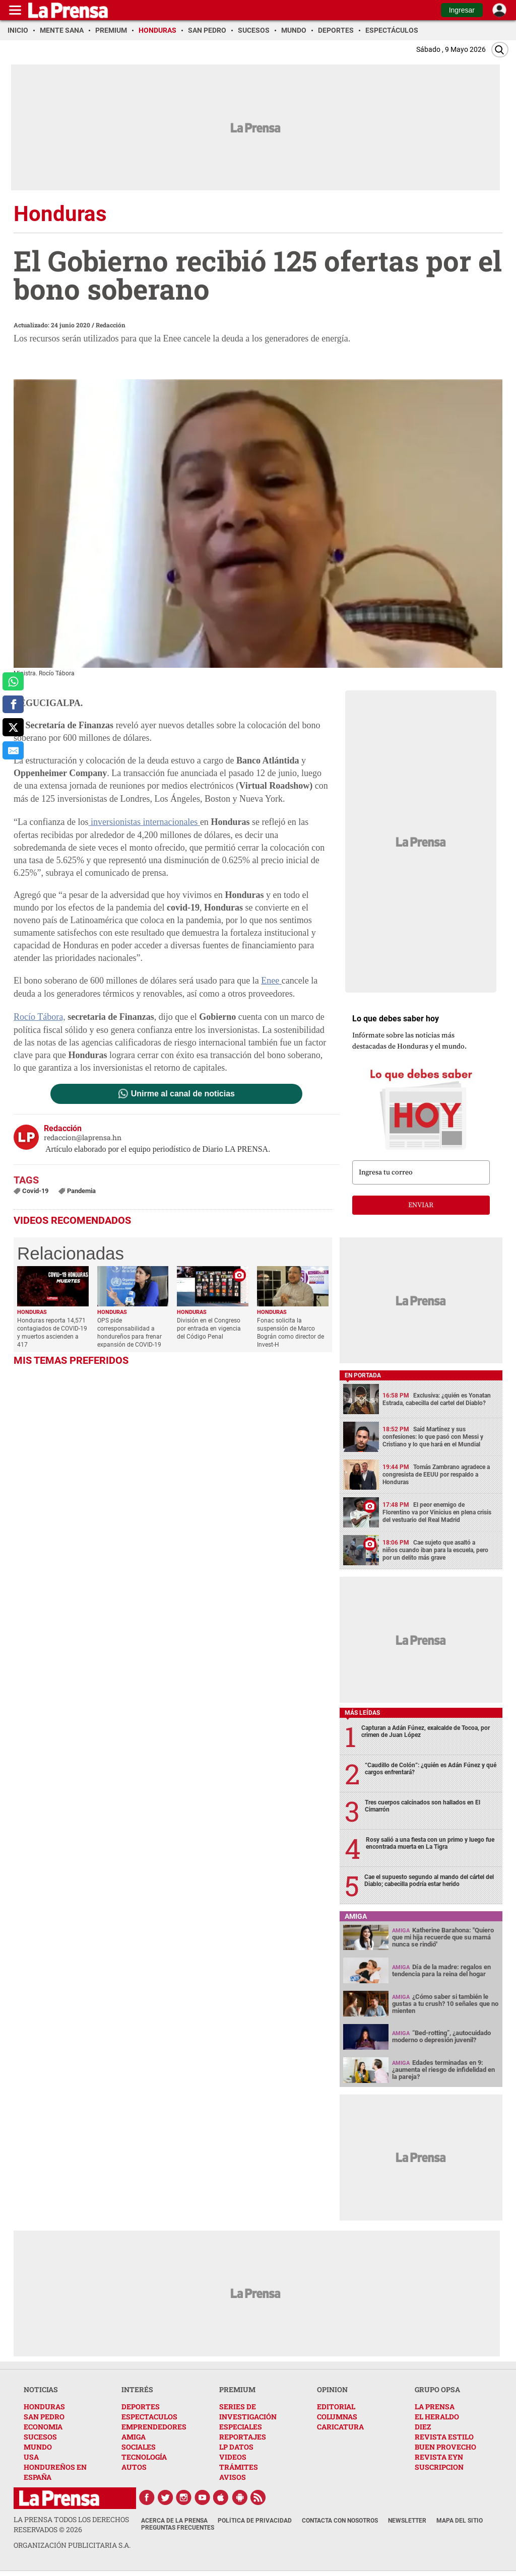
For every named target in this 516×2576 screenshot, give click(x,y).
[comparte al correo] (13, 750)
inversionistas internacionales (144, 822)
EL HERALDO (437, 2416)
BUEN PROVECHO (445, 2447)
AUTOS (134, 2467)
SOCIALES (138, 2447)
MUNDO (38, 2447)
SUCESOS (40, 2437)
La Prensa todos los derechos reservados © (71, 2524)
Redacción (110, 325)
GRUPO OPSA (437, 2389)
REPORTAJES (242, 2437)
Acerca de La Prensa (174, 2520)
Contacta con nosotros (340, 2520)
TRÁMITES (238, 2467)
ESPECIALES (240, 2426)
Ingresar (462, 10)
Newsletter (407, 2520)
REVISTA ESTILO (444, 2437)
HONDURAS (44, 2406)
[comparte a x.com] (13, 727)
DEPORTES (140, 2406)
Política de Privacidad (255, 2520)
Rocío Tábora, (40, 1017)
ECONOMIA (43, 2426)
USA (31, 2457)
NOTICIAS (41, 2389)
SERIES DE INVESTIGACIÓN (248, 2411)
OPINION (332, 2389)
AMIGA (133, 2437)
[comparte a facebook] (13, 704)
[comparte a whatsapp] (13, 681)
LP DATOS (236, 2447)
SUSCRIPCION (439, 2467)
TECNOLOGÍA (144, 2457)
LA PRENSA (435, 2406)
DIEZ (423, 2426)
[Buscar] (499, 49)
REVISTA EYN (439, 2457)
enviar (420, 1205)
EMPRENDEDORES (153, 2426)
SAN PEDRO (44, 2416)
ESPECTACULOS (149, 2416)
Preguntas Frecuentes (177, 2527)
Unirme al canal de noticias (183, 1094)
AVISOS (232, 2477)
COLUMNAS (337, 2416)
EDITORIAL (336, 2406)
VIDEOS (232, 2457)
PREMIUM (237, 2389)
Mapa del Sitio (459, 2520)
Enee (271, 981)
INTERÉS (137, 2389)
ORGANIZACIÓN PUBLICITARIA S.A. (72, 2545)
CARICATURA (340, 2426)
